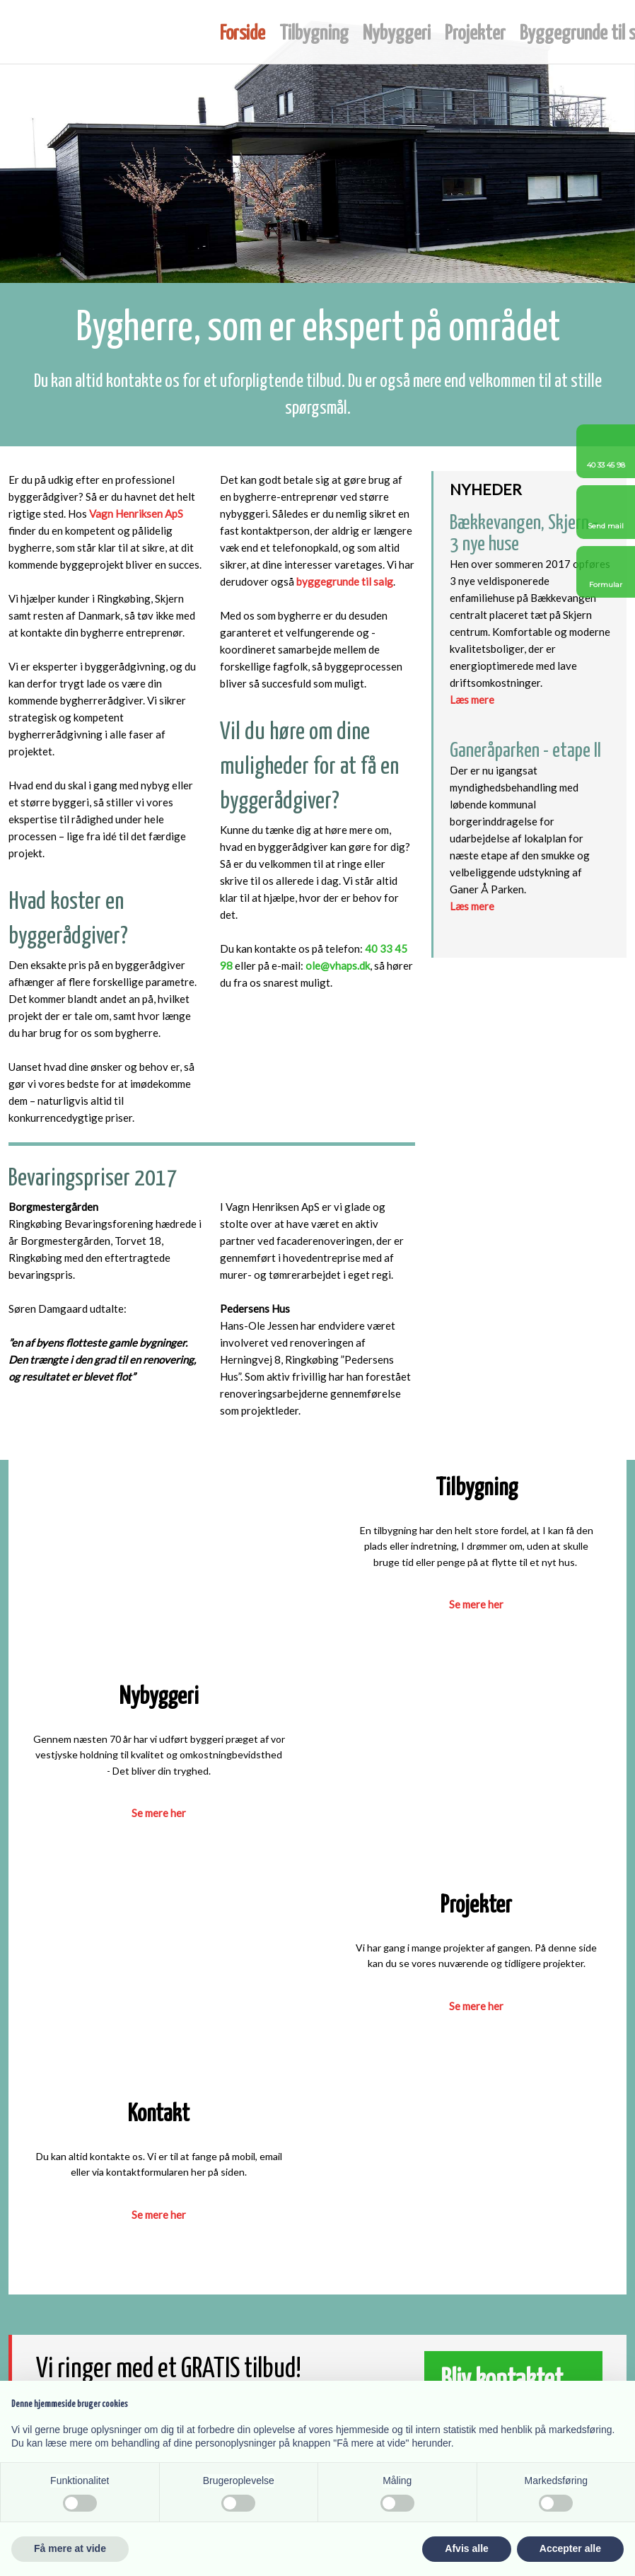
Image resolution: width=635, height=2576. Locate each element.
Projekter (475, 34)
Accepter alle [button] (570, 2548)
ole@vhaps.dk (337, 965)
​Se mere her (159, 1812)
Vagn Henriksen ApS (136, 513)
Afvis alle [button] (466, 2548)
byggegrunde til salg (344, 581)
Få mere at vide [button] (70, 2548)
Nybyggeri (397, 34)
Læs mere (472, 699)
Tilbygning (314, 34)
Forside (242, 34)
